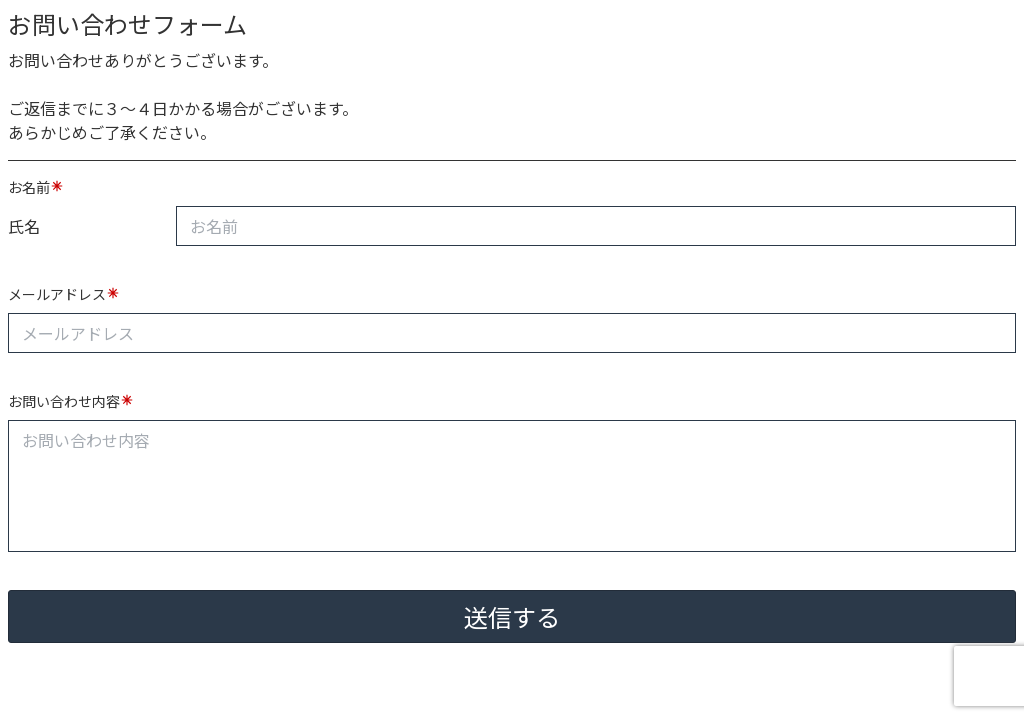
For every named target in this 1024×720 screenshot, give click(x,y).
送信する (512, 616)
